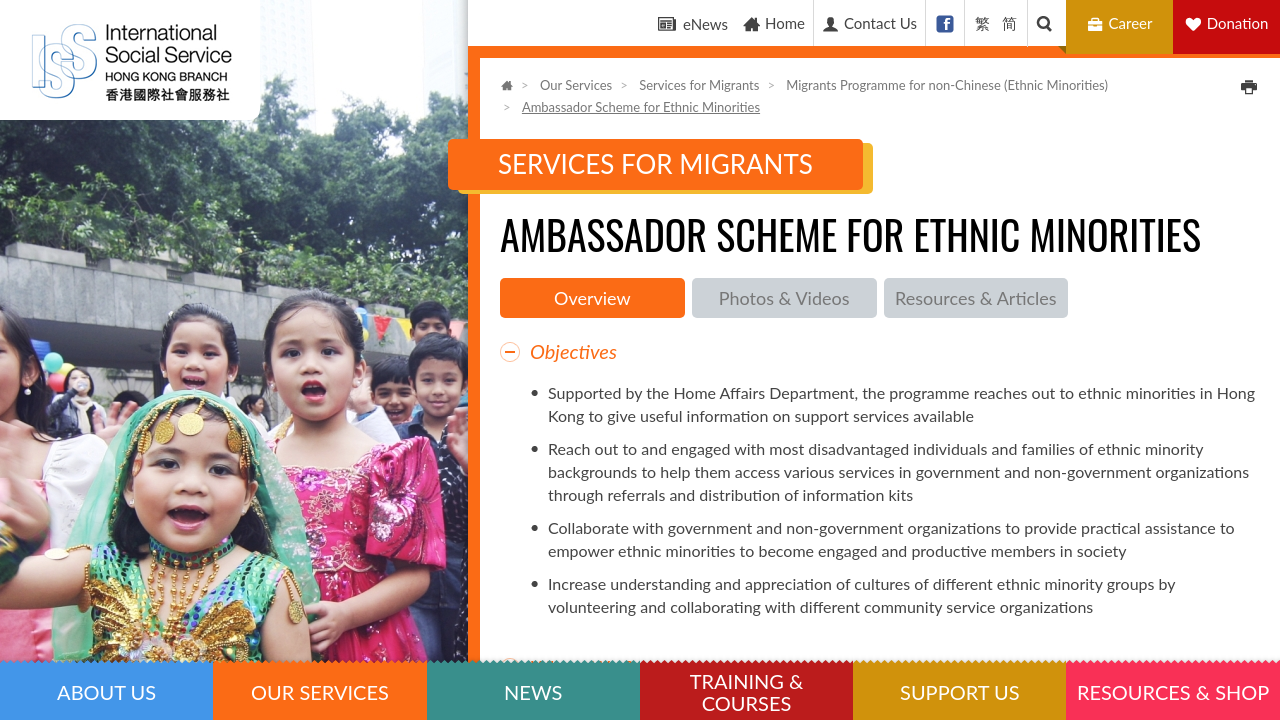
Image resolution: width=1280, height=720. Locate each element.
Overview (592, 298)
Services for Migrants (699, 85)
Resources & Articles (976, 298)
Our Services (576, 85)
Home (773, 23)
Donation (1238, 23)
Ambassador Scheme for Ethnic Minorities (641, 107)
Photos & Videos (784, 298)
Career (1122, 23)
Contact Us (869, 23)
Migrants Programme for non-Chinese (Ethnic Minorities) (947, 85)
